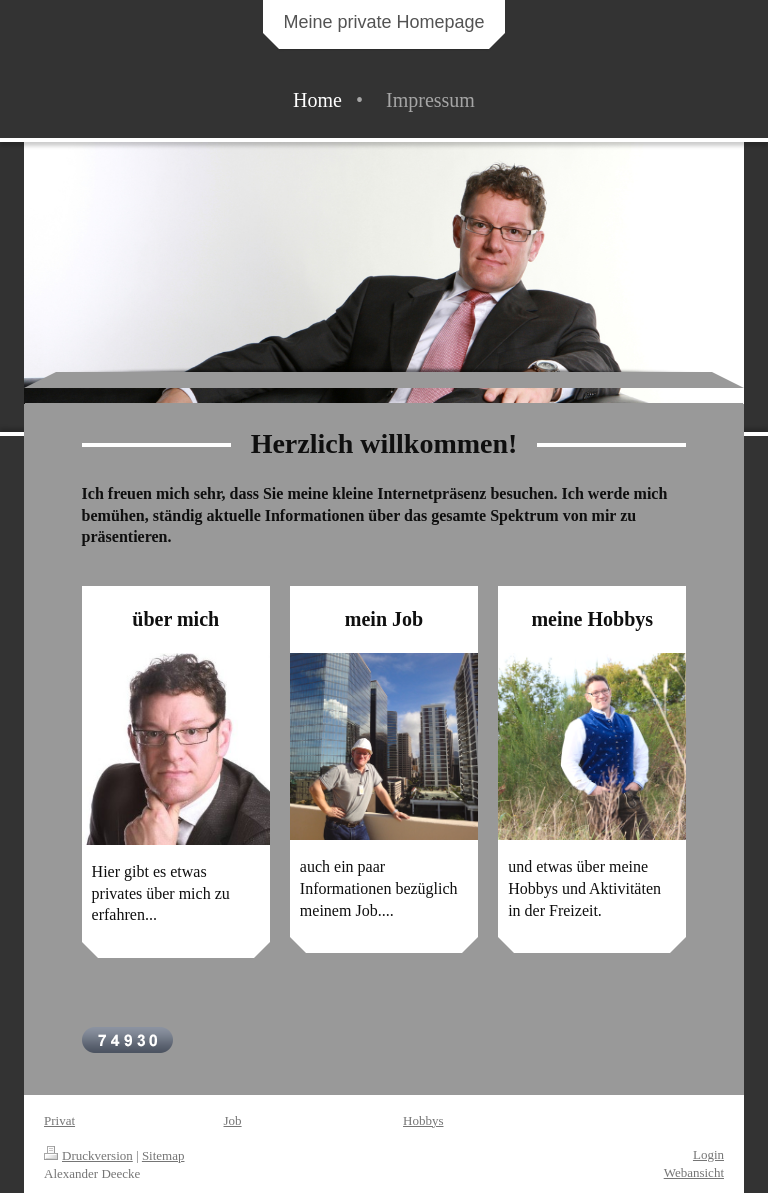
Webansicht (694, 1172)
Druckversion (88, 1155)
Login (708, 1154)
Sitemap (163, 1155)
